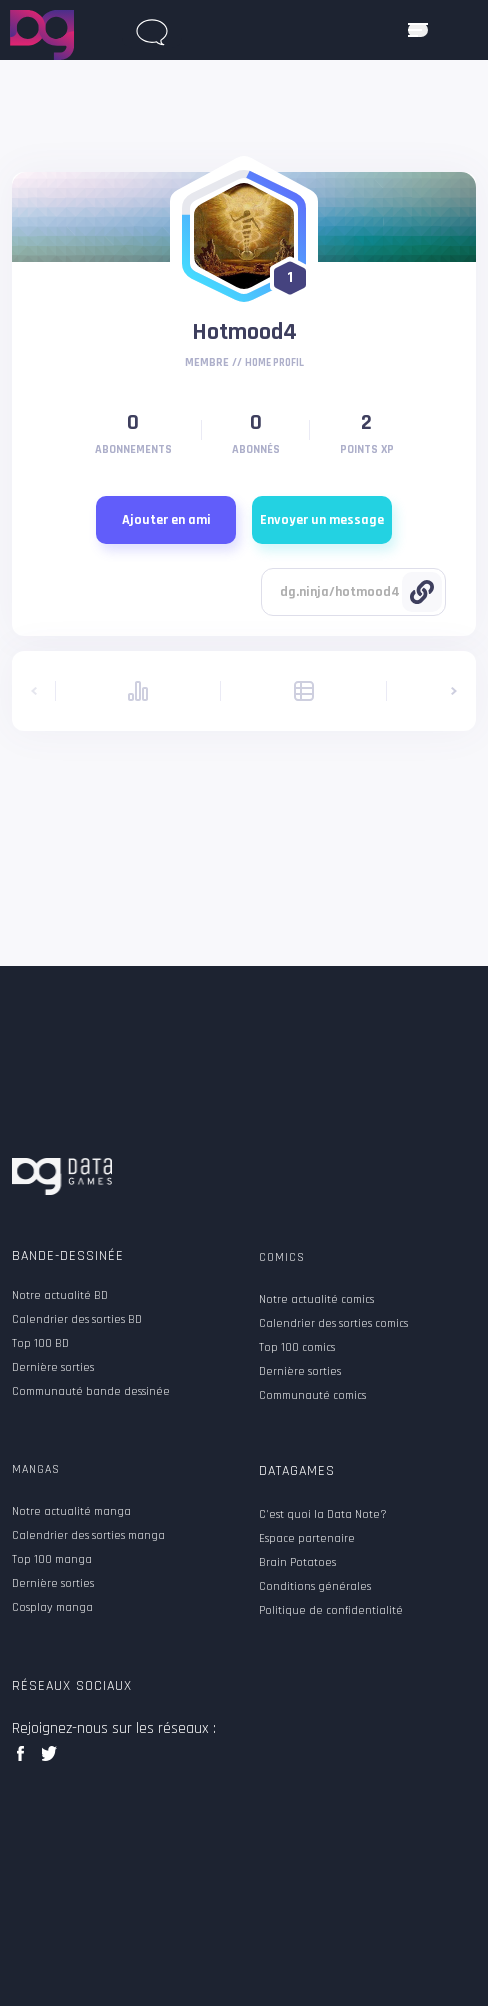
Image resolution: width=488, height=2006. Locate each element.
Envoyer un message (322, 520)
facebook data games (24, 1759)
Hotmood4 (244, 332)
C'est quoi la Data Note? (323, 1515)
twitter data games (49, 1759)
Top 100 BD (40, 1344)
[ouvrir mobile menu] (418, 30)
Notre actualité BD (60, 1296)
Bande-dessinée (68, 1256)
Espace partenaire (307, 1539)
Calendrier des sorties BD (77, 1320)
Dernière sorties (53, 1368)
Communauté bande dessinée (91, 1392)
